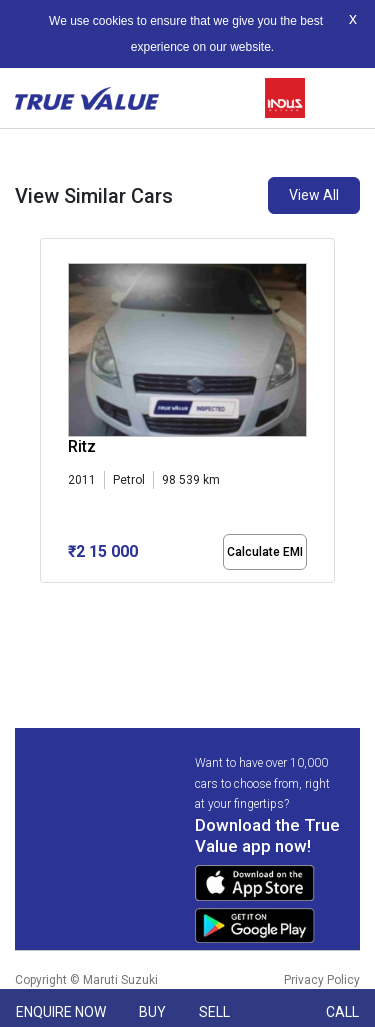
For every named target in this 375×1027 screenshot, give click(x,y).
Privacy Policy (322, 980)
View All (314, 195)
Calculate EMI (265, 552)
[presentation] (50, 438)
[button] (46, 600)
